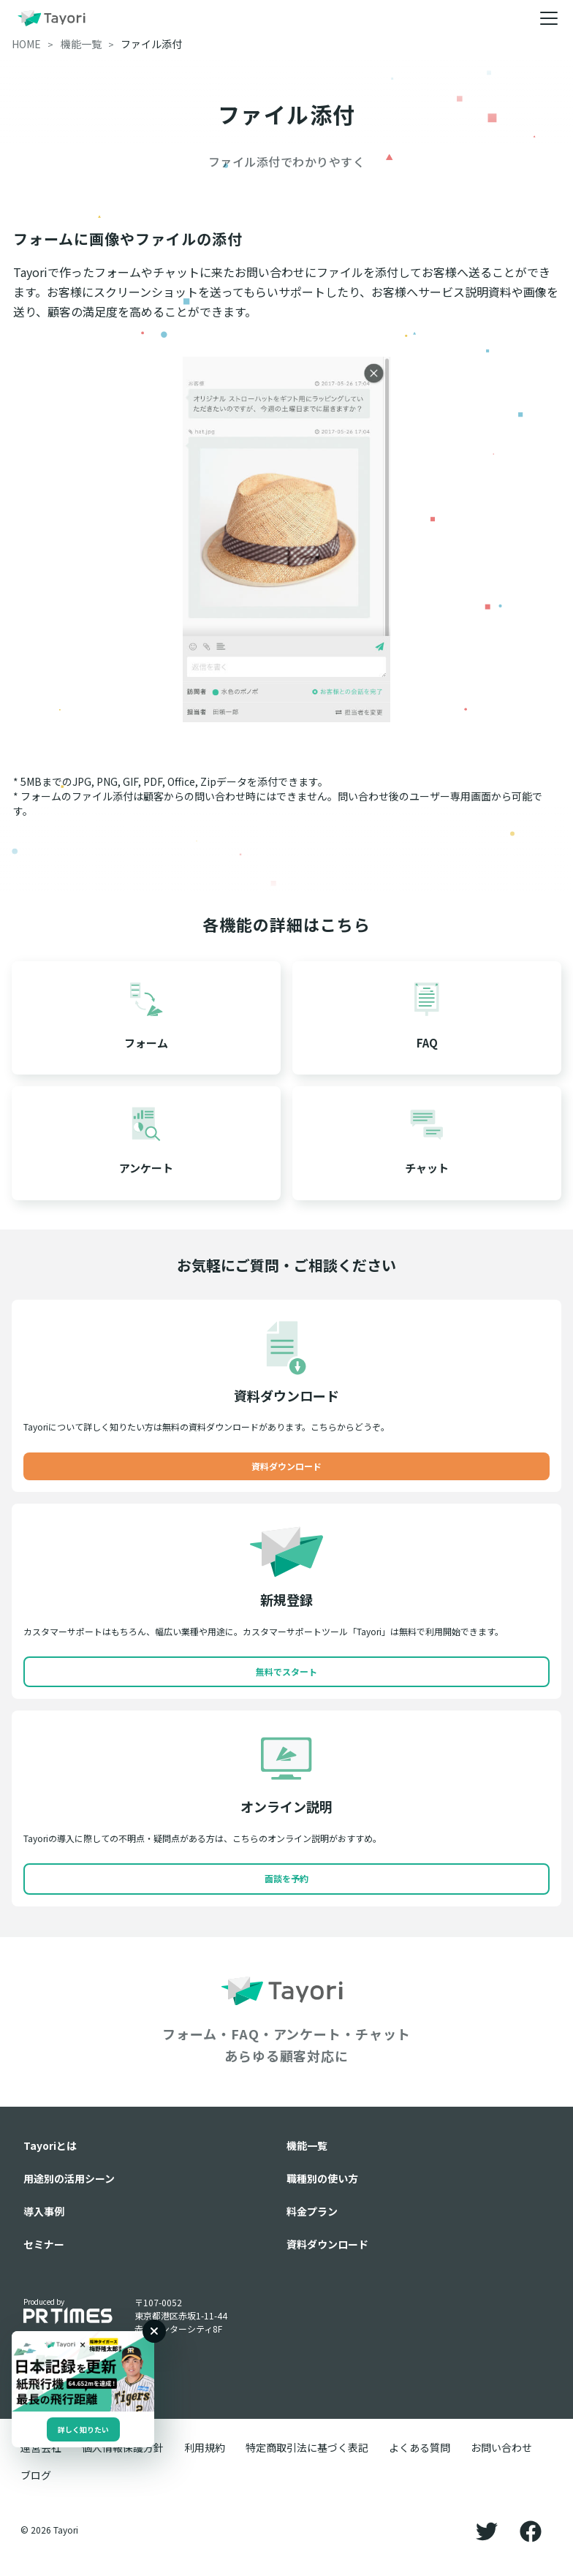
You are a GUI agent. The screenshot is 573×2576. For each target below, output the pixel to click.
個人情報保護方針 (123, 2447)
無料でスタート (286, 1671)
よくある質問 (419, 2447)
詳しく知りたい (83, 2429)
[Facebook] (531, 2530)
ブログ (35, 2475)
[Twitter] (487, 2530)
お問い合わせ (501, 2447)
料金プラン (312, 2211)
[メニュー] (549, 18)
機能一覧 (306, 2145)
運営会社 (40, 2447)
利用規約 (204, 2447)
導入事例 (43, 2211)
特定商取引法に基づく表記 (307, 2447)
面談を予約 (286, 1878)
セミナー (43, 2244)
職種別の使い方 (322, 2178)
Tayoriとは (50, 2145)
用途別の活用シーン (69, 2178)
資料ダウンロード (286, 1466)
